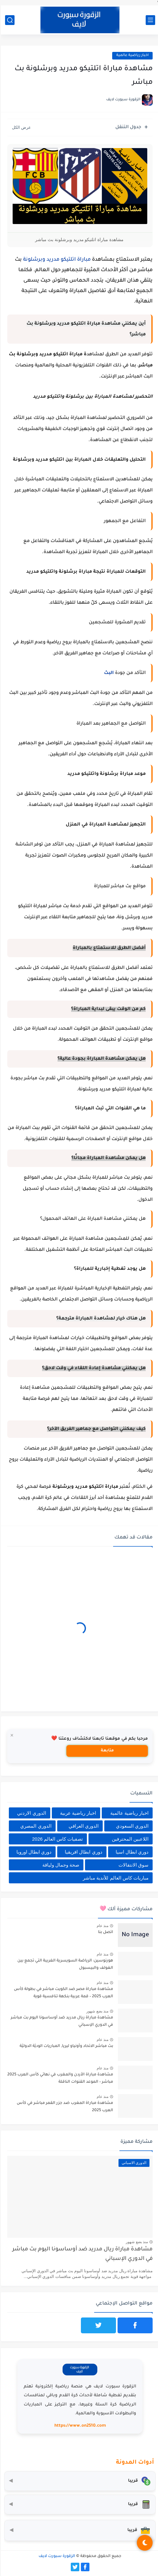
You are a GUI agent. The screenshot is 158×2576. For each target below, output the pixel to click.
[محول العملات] (79, 2481)
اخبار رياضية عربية (77, 1813)
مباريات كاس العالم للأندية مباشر (115, 1878)
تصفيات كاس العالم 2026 (56, 1839)
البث (108, 673)
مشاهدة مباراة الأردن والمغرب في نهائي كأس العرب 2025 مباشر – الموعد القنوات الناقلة (59, 2078)
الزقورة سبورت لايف (56, 2556)
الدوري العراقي (83, 1826)
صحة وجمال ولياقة (59, 1865)
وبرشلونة (33, 260)
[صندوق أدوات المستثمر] (79, 2530)
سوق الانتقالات (133, 1865)
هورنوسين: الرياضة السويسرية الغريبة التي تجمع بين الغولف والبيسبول (64, 1964)
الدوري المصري (34, 1826)
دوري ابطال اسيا (131, 1852)
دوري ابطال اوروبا (33, 1852)
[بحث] (9, 20)
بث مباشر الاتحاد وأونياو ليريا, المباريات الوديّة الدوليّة (65, 2046)
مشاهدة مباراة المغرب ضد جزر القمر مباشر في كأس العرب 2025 (64, 2106)
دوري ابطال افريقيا (82, 1852)
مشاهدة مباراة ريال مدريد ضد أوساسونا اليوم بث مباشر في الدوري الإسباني (61, 2021)
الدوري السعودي (131, 1826)
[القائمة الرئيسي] (149, 20)
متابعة (106, 1751)
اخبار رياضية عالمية (131, 55)
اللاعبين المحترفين (129, 1839)
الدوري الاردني (30, 1813)
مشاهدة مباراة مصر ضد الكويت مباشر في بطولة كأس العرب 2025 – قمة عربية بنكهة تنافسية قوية (62, 1993)
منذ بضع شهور (96, 2011)
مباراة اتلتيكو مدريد (67, 260)
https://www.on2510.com (79, 2425)
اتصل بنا (104, 1932)
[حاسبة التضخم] (79, 2504)
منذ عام (101, 1926)
